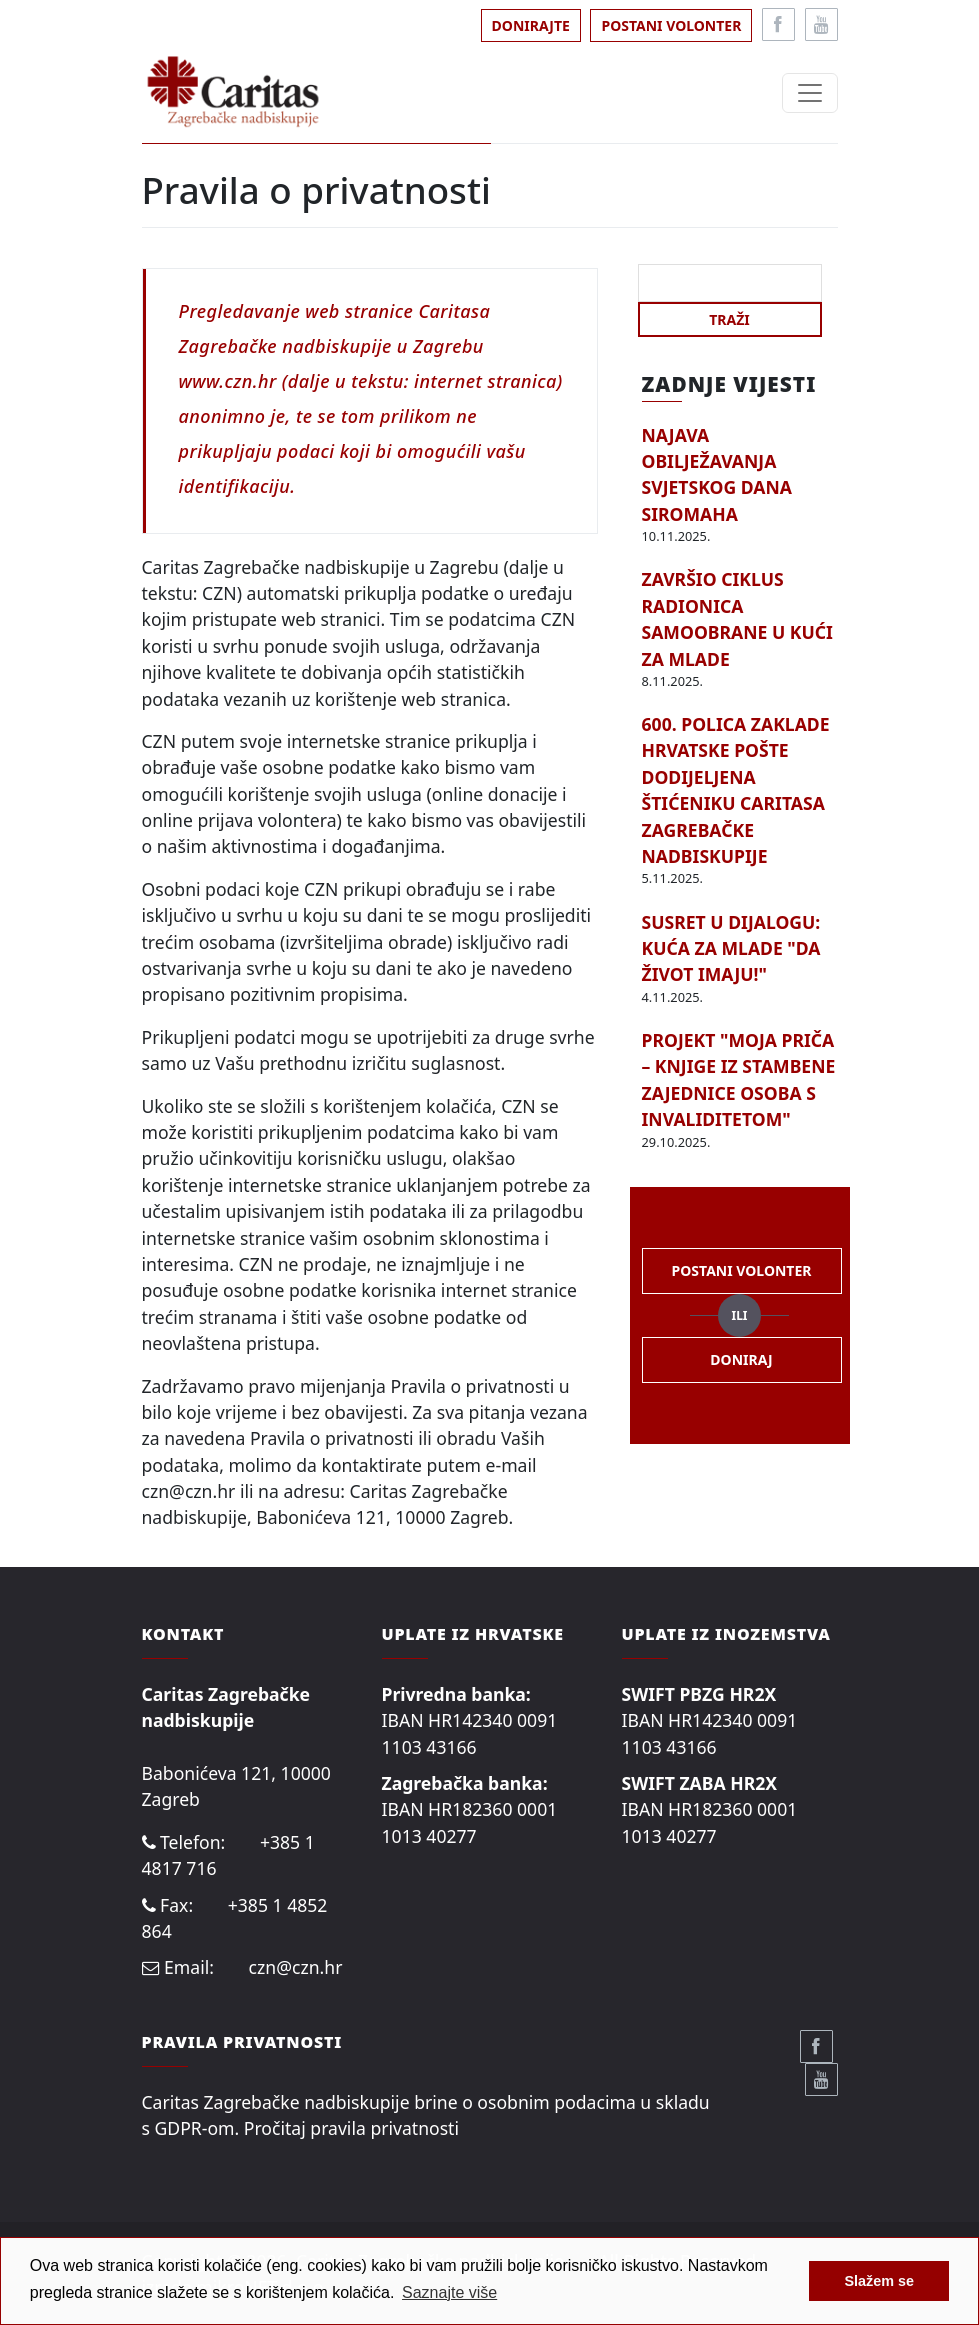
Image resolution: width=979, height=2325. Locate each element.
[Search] (730, 283)
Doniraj (741, 1359)
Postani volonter (671, 25)
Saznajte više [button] (449, 2292)
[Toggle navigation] (810, 93)
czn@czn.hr (296, 1967)
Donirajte (531, 25)
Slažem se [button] (879, 2281)
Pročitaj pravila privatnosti (351, 2128)
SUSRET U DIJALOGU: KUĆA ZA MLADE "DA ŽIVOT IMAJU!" (731, 948)
